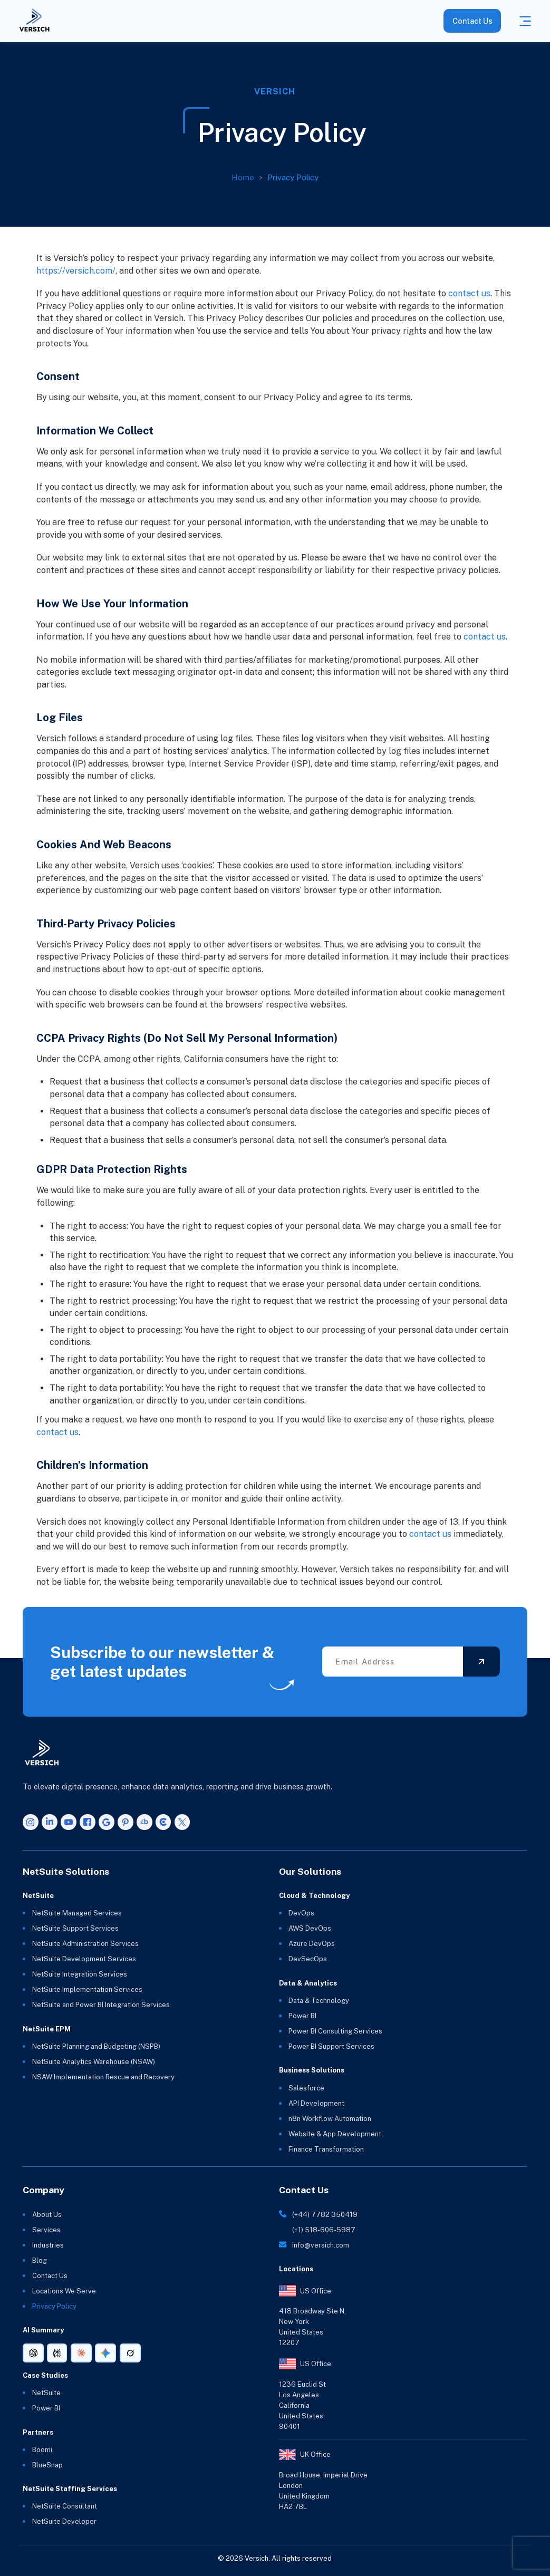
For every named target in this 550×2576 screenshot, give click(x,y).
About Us (47, 2215)
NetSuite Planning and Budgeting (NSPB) (96, 2046)
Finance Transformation (326, 2149)
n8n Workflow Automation (329, 2119)
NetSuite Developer (64, 2521)
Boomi (42, 2450)
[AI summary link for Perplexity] (57, 2352)
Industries (48, 2245)
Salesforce (306, 2088)
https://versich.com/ (75, 271)
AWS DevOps (309, 1928)
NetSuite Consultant (64, 2506)
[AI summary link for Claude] (81, 2352)
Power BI (302, 2016)
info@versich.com (320, 2245)
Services (46, 2230)
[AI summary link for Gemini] (105, 2352)
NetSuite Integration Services (79, 1974)
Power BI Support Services (331, 2046)
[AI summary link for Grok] (130, 2352)
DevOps (301, 1913)
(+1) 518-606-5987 (323, 2230)
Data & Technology (318, 2000)
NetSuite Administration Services (85, 1944)
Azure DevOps (311, 1944)
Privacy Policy (297, 177)
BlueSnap (47, 2465)
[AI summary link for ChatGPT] (33, 2352)
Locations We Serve (64, 2291)
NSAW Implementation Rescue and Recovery (103, 2077)
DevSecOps (307, 1959)
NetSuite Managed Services (77, 1913)
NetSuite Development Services (84, 1959)
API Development (316, 2103)
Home (247, 177)
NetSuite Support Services (75, 1928)
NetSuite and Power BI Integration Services (101, 2005)
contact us (469, 293)
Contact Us (472, 20)
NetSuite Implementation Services (87, 1989)
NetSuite (46, 2393)
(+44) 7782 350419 (325, 2215)
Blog (39, 2260)
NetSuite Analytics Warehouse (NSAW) (93, 2062)
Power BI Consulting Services (335, 2031)
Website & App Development (334, 2134)
